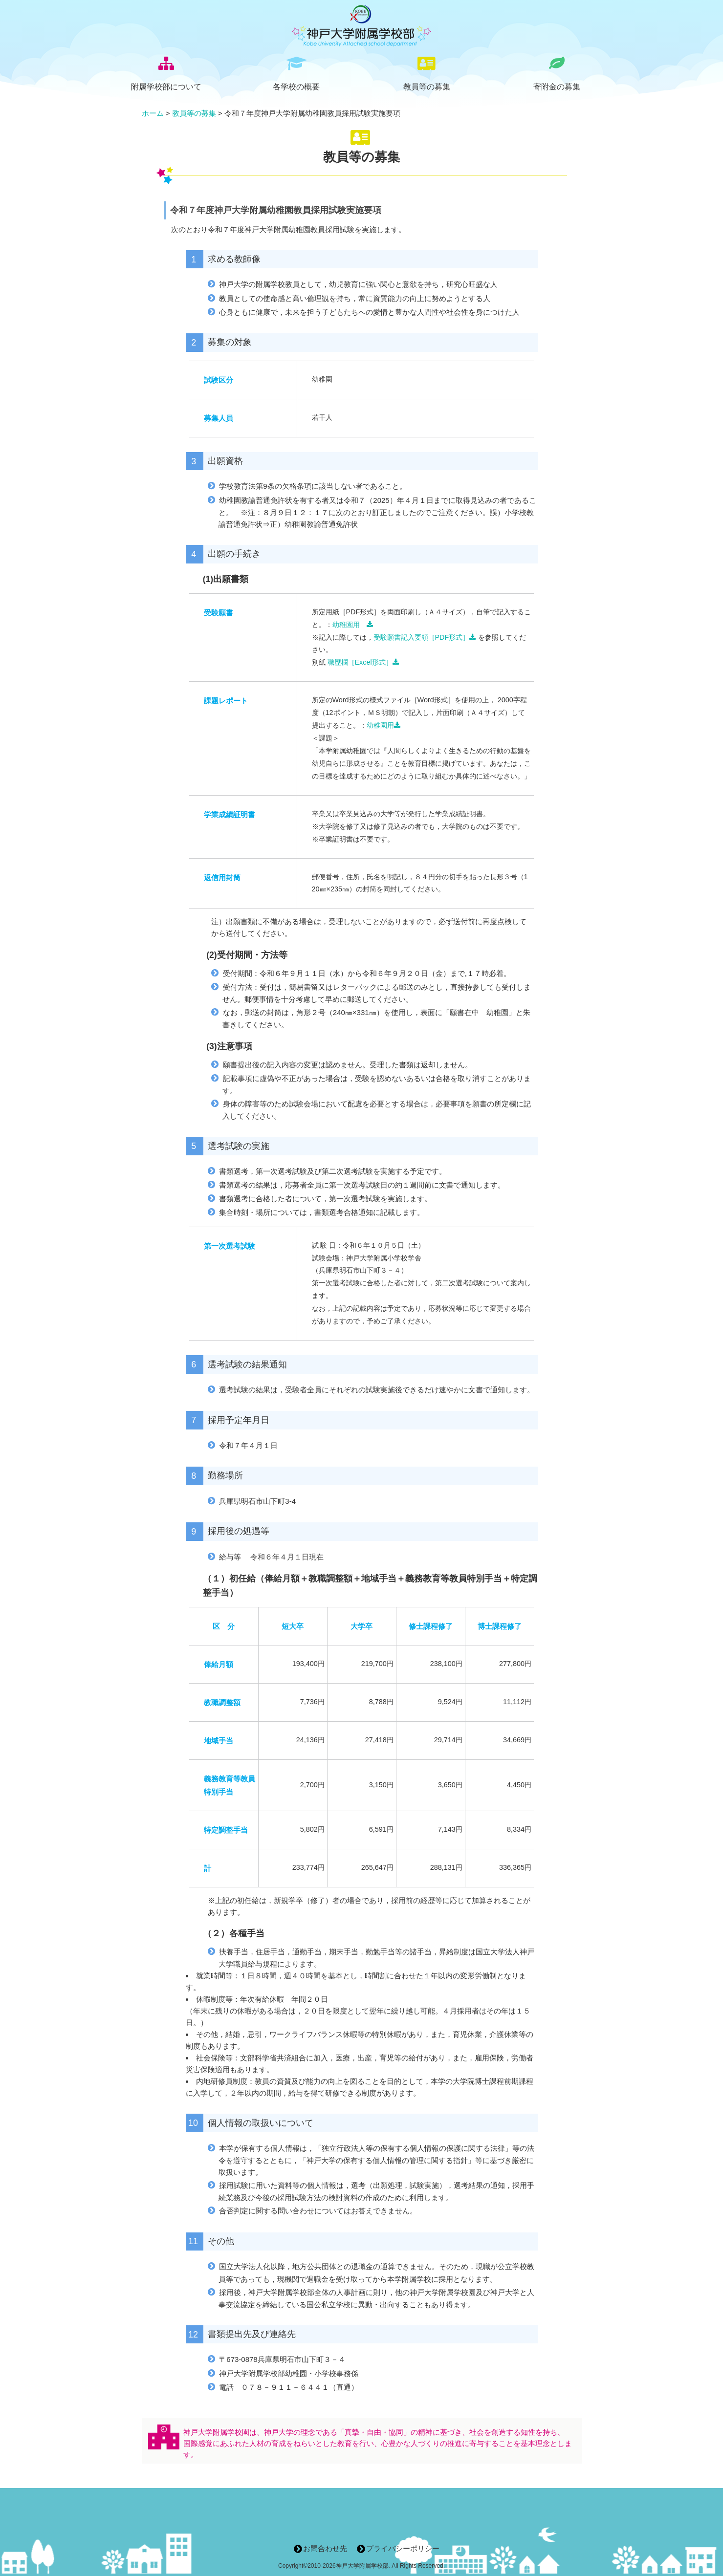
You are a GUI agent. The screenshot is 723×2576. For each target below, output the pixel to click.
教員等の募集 (426, 87)
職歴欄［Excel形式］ (363, 662)
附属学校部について (166, 87)
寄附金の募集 (556, 87)
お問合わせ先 (325, 2548)
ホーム (153, 113)
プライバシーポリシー (402, 2548)
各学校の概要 (296, 87)
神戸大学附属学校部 (362, 2565)
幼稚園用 (352, 624)
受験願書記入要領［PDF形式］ (424, 637)
